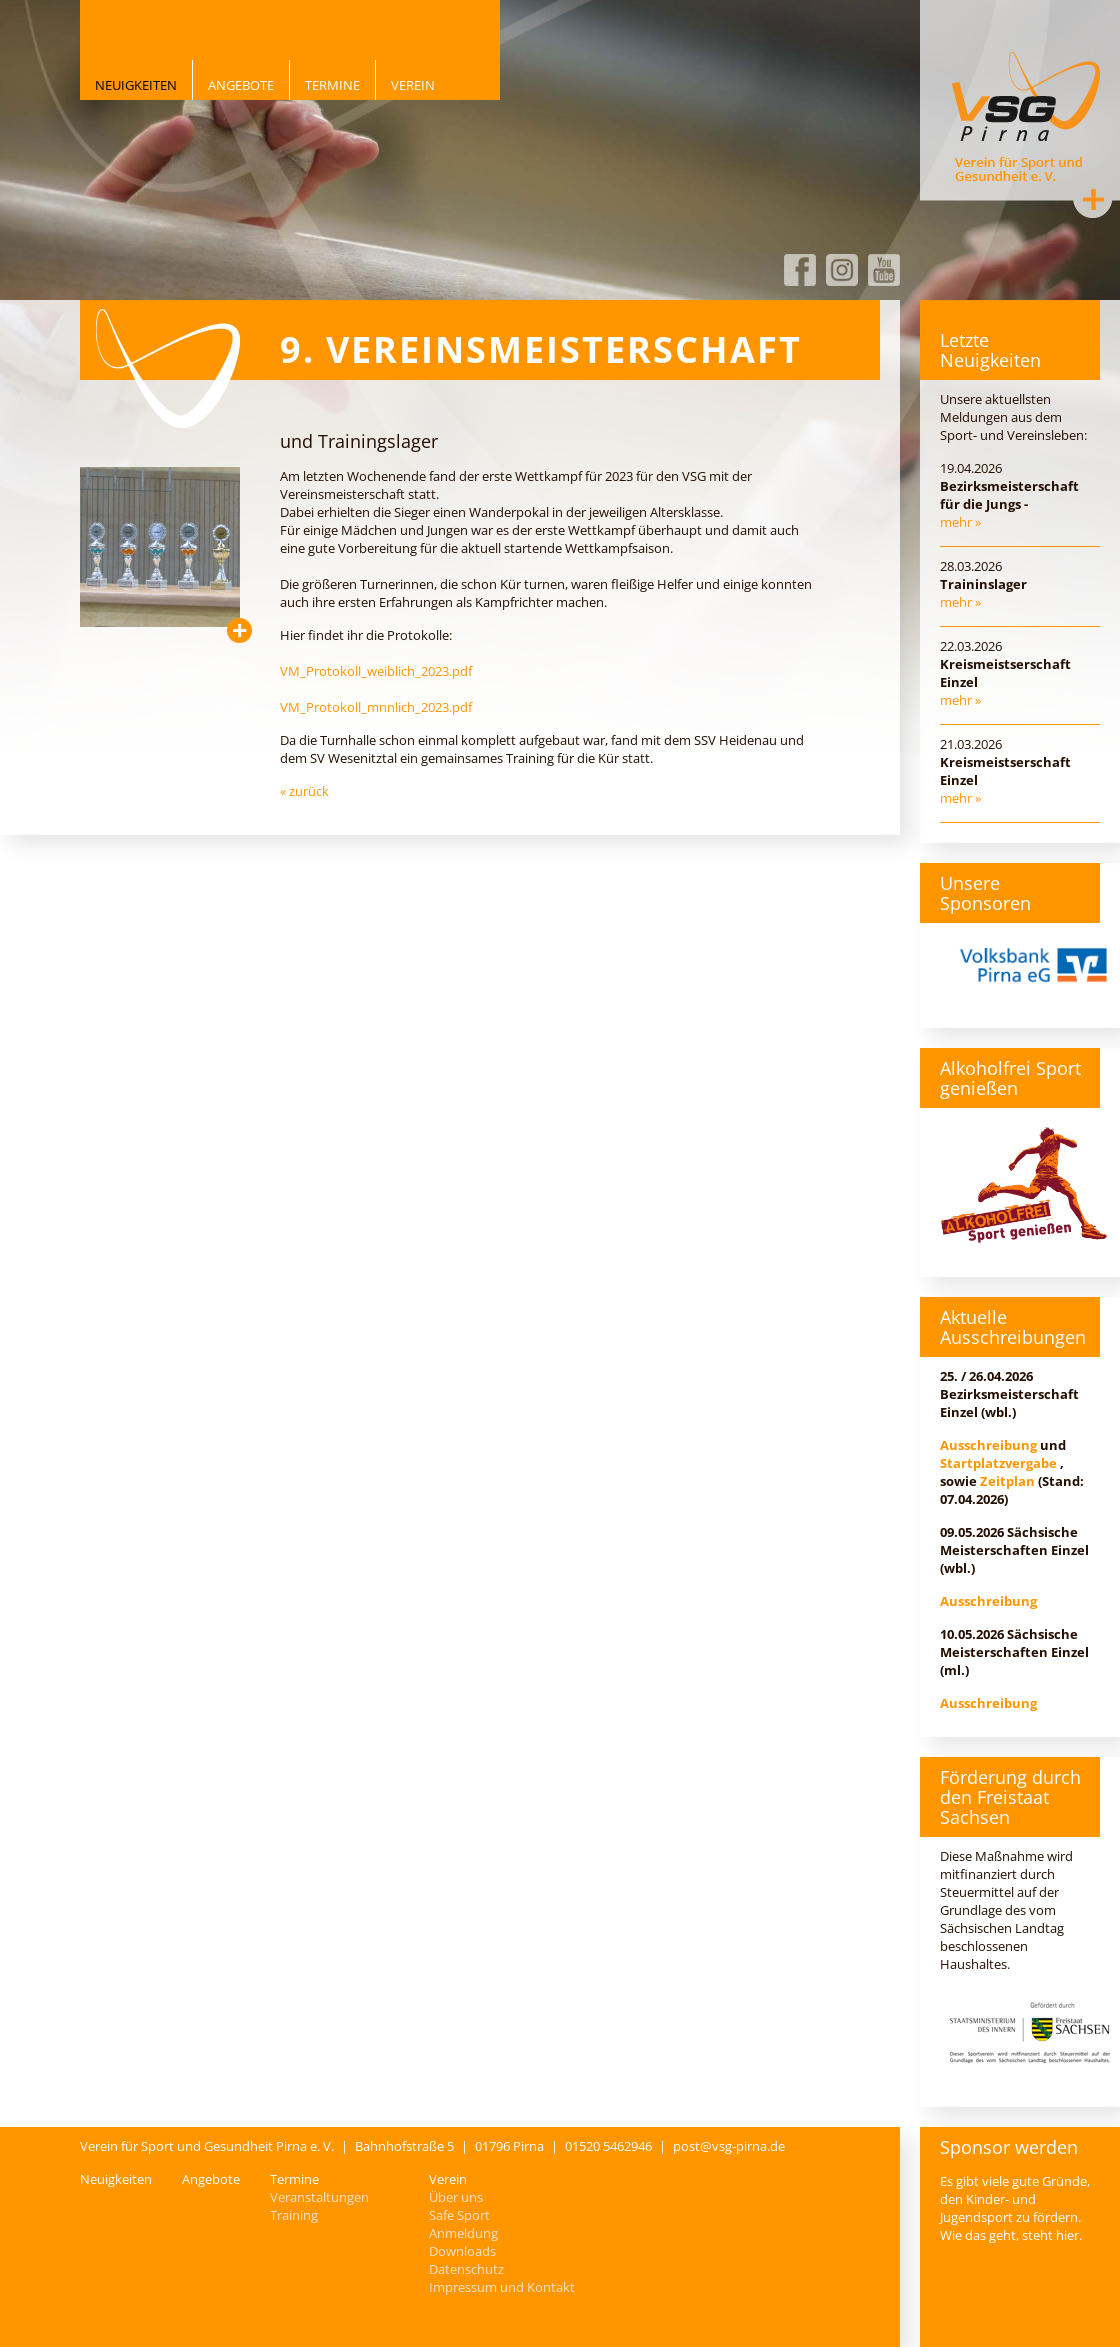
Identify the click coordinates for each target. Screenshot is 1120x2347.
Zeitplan (1007, 1481)
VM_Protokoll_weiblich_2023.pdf (376, 671)
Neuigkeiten (136, 85)
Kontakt (1093, 199)
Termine (332, 85)
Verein (413, 85)
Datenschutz (466, 2269)
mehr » (960, 522)
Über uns (456, 2197)
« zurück (304, 791)
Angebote (241, 85)
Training (294, 2215)
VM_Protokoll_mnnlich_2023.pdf (376, 707)
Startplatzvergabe (998, 1463)
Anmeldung (463, 2233)
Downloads (462, 2251)
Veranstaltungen (319, 2197)
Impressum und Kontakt (502, 2287)
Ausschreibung (988, 1445)
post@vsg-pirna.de (729, 2146)
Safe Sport (459, 2215)
